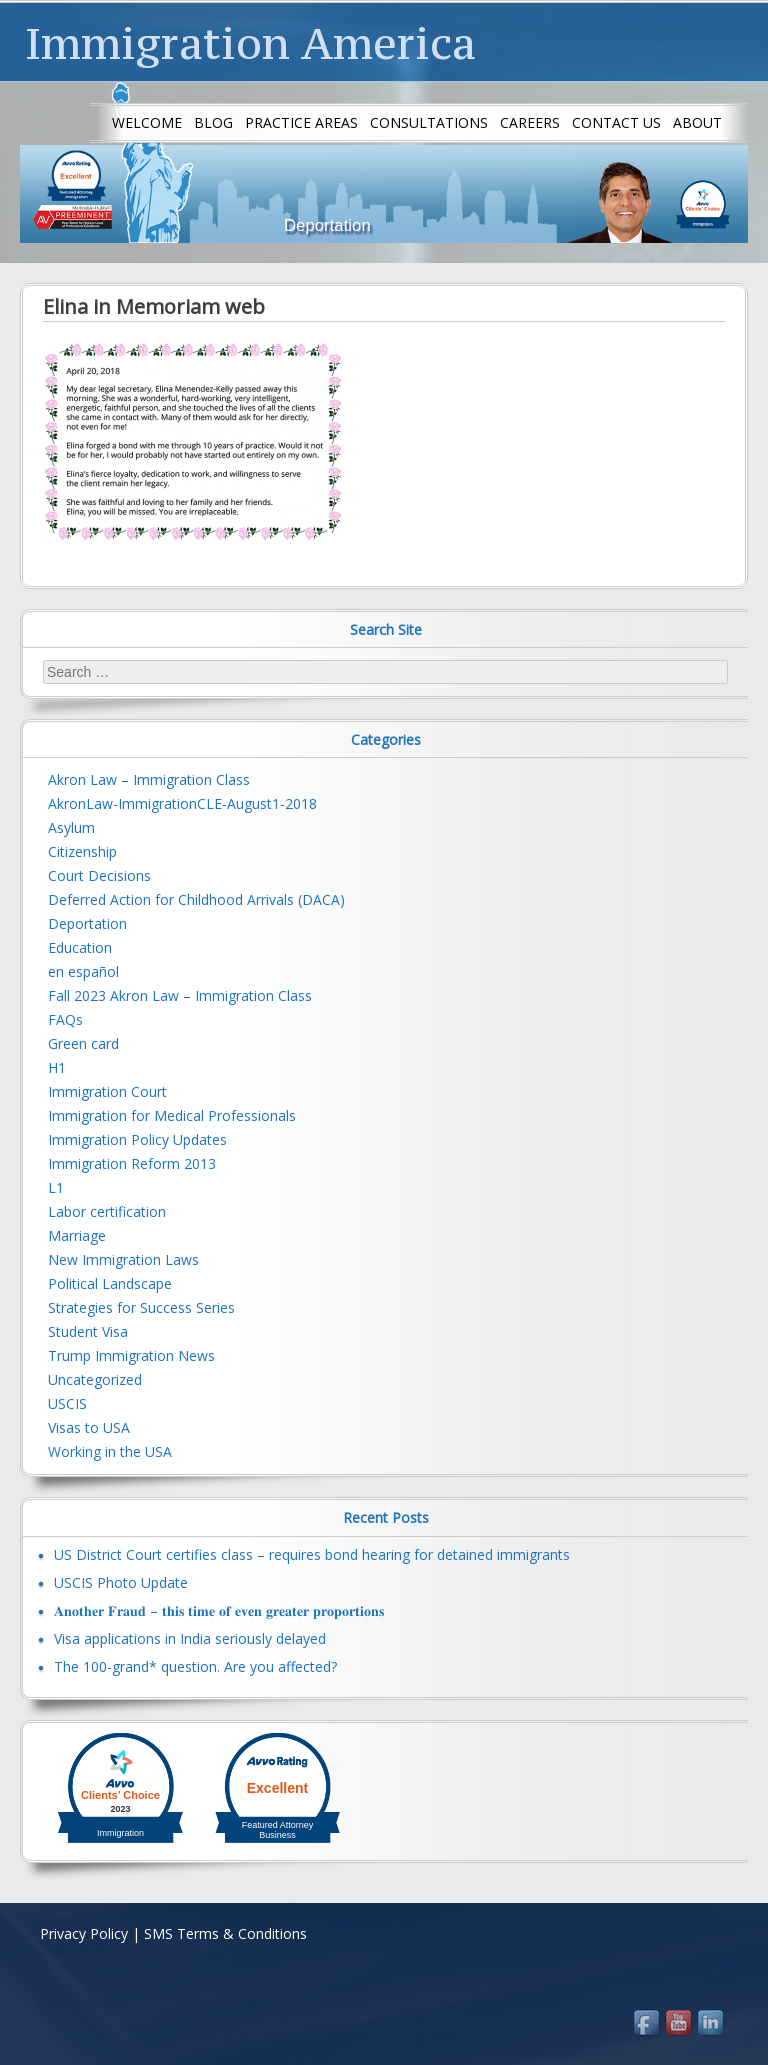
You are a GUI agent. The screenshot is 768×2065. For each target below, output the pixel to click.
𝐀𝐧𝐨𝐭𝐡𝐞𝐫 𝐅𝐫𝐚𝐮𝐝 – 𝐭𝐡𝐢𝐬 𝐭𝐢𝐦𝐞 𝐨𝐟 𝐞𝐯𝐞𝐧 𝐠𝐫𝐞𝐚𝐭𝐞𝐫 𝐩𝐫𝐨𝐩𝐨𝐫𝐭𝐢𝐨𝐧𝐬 (219, 1610)
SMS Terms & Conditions (225, 1933)
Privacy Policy (84, 1933)
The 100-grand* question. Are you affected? (195, 1666)
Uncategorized (95, 1379)
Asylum (71, 827)
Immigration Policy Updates (137, 1139)
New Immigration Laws (123, 1259)
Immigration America (250, 43)
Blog (213, 122)
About (697, 122)
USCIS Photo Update (121, 1582)
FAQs (65, 1019)
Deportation (87, 923)
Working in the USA (110, 1451)
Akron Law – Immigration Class (149, 779)
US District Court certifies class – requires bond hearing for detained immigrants (312, 1554)
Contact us (616, 122)
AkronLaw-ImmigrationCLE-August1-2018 (182, 803)
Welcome (147, 122)
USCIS (67, 1403)
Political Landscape (110, 1283)
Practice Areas (301, 122)
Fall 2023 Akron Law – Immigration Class (180, 995)
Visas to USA (89, 1427)
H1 (57, 1067)
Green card (83, 1043)
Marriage (77, 1235)
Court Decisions (99, 875)
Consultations (429, 122)
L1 (56, 1187)
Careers (530, 122)
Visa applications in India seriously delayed (190, 1638)
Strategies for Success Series (141, 1307)
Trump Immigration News (131, 1355)
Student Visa (88, 1331)
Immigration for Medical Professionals (172, 1115)
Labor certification (107, 1211)
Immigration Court (107, 1091)
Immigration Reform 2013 (132, 1163)
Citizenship (82, 851)
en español (83, 971)
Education (80, 947)
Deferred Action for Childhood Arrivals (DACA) (196, 899)
